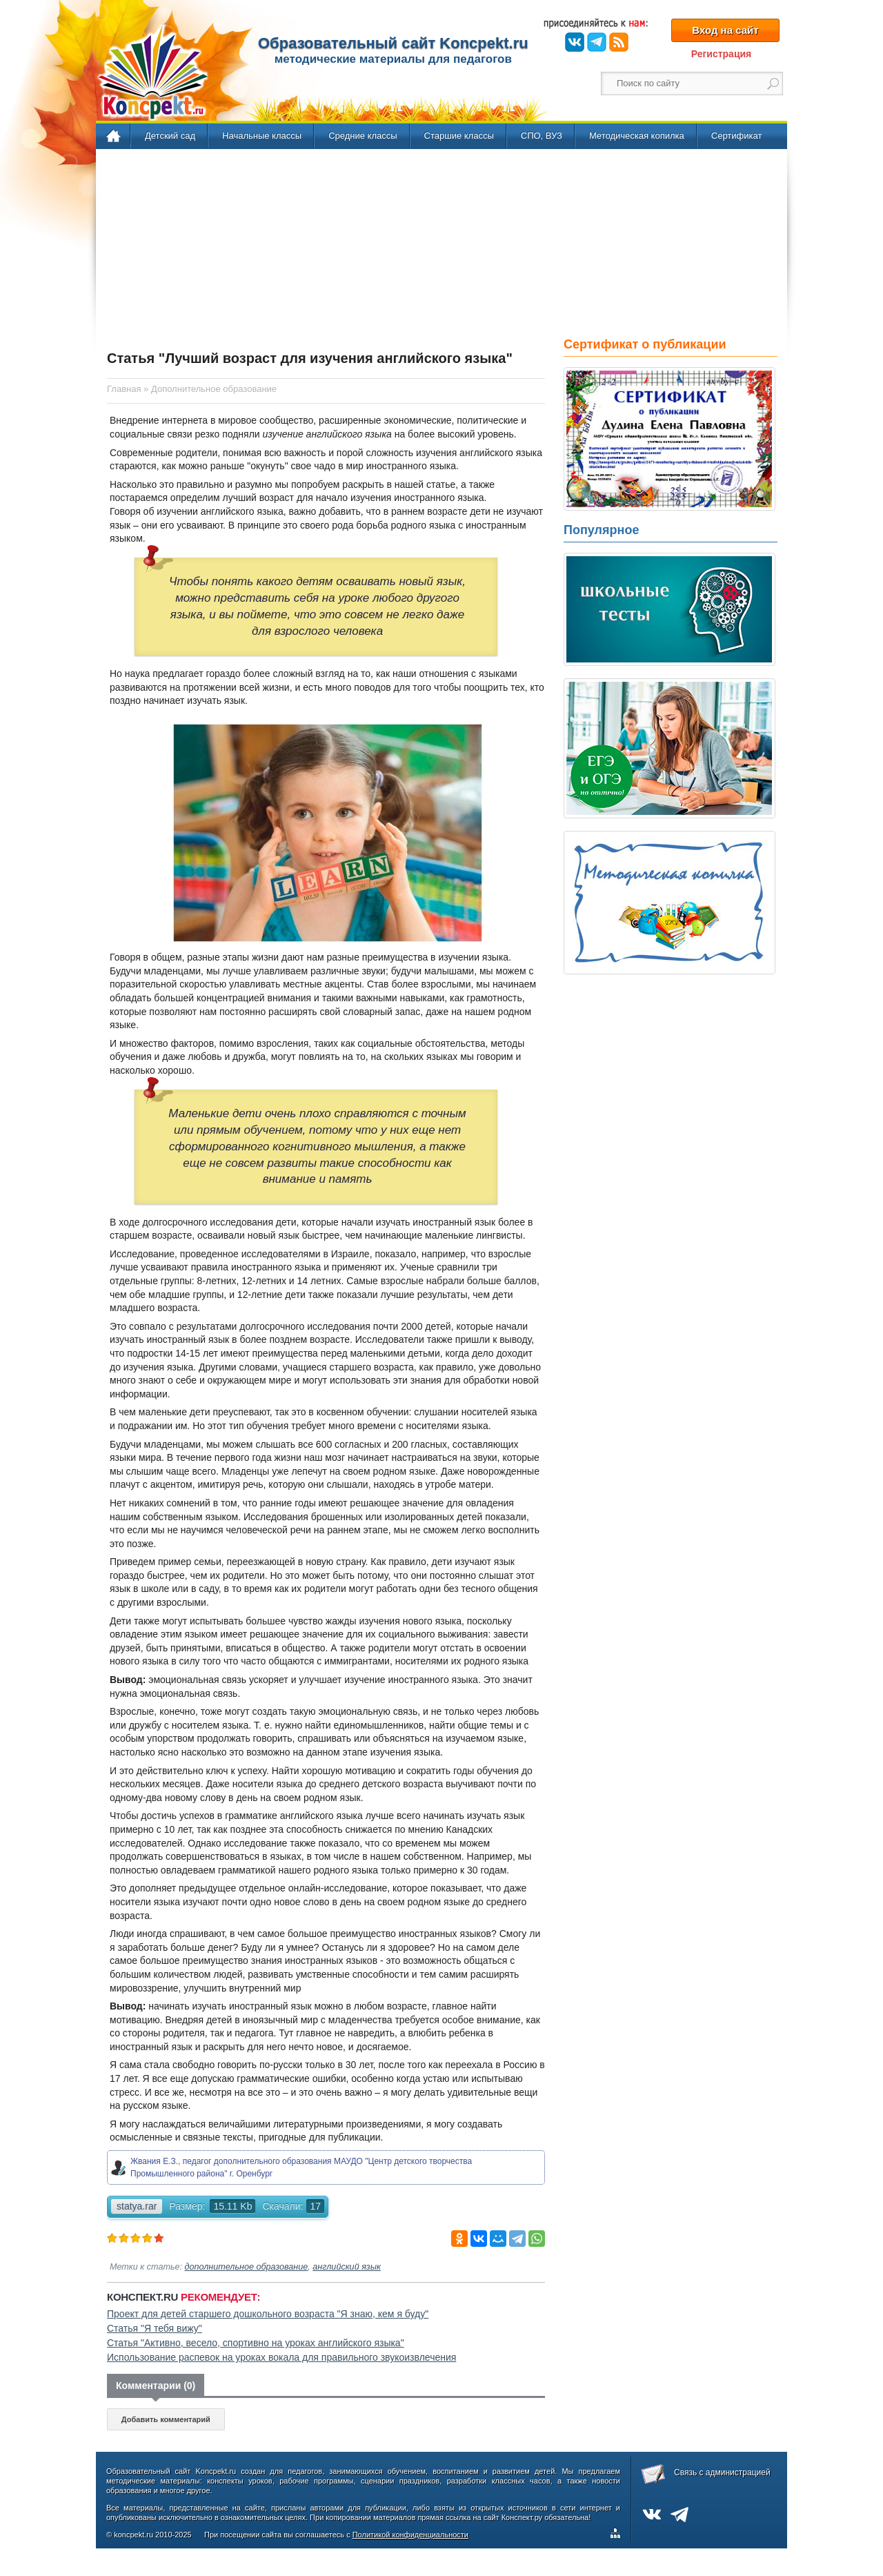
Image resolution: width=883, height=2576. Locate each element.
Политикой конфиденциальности (410, 2534)
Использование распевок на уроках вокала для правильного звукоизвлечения (281, 2357)
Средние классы (362, 135)
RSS (618, 42)
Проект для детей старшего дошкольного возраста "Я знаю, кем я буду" (267, 2313)
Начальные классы (261, 135)
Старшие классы (459, 135)
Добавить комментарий (165, 2419)
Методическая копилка (636, 135)
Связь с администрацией (722, 2472)
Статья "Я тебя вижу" (154, 2328)
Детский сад (170, 135)
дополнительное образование (246, 2267)
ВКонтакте (574, 42)
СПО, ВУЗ (541, 135)
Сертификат (736, 135)
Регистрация (721, 53)
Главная (114, 136)
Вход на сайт (725, 30)
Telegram (596, 42)
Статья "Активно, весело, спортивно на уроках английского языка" (255, 2342)
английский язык (346, 2267)
